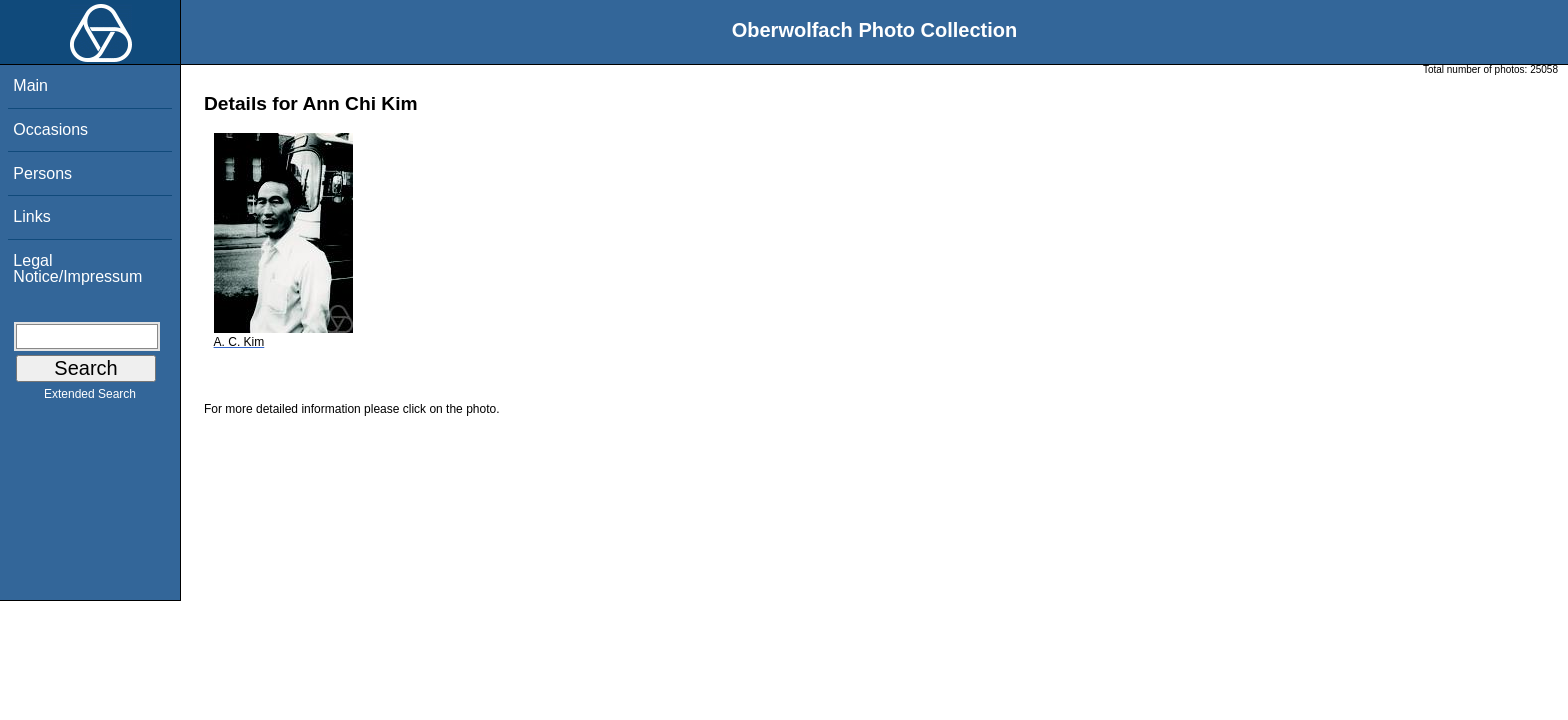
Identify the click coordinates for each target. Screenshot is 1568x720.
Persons (42, 173)
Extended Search (90, 398)
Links (31, 216)
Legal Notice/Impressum (77, 268)
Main (30, 85)
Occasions (50, 129)
